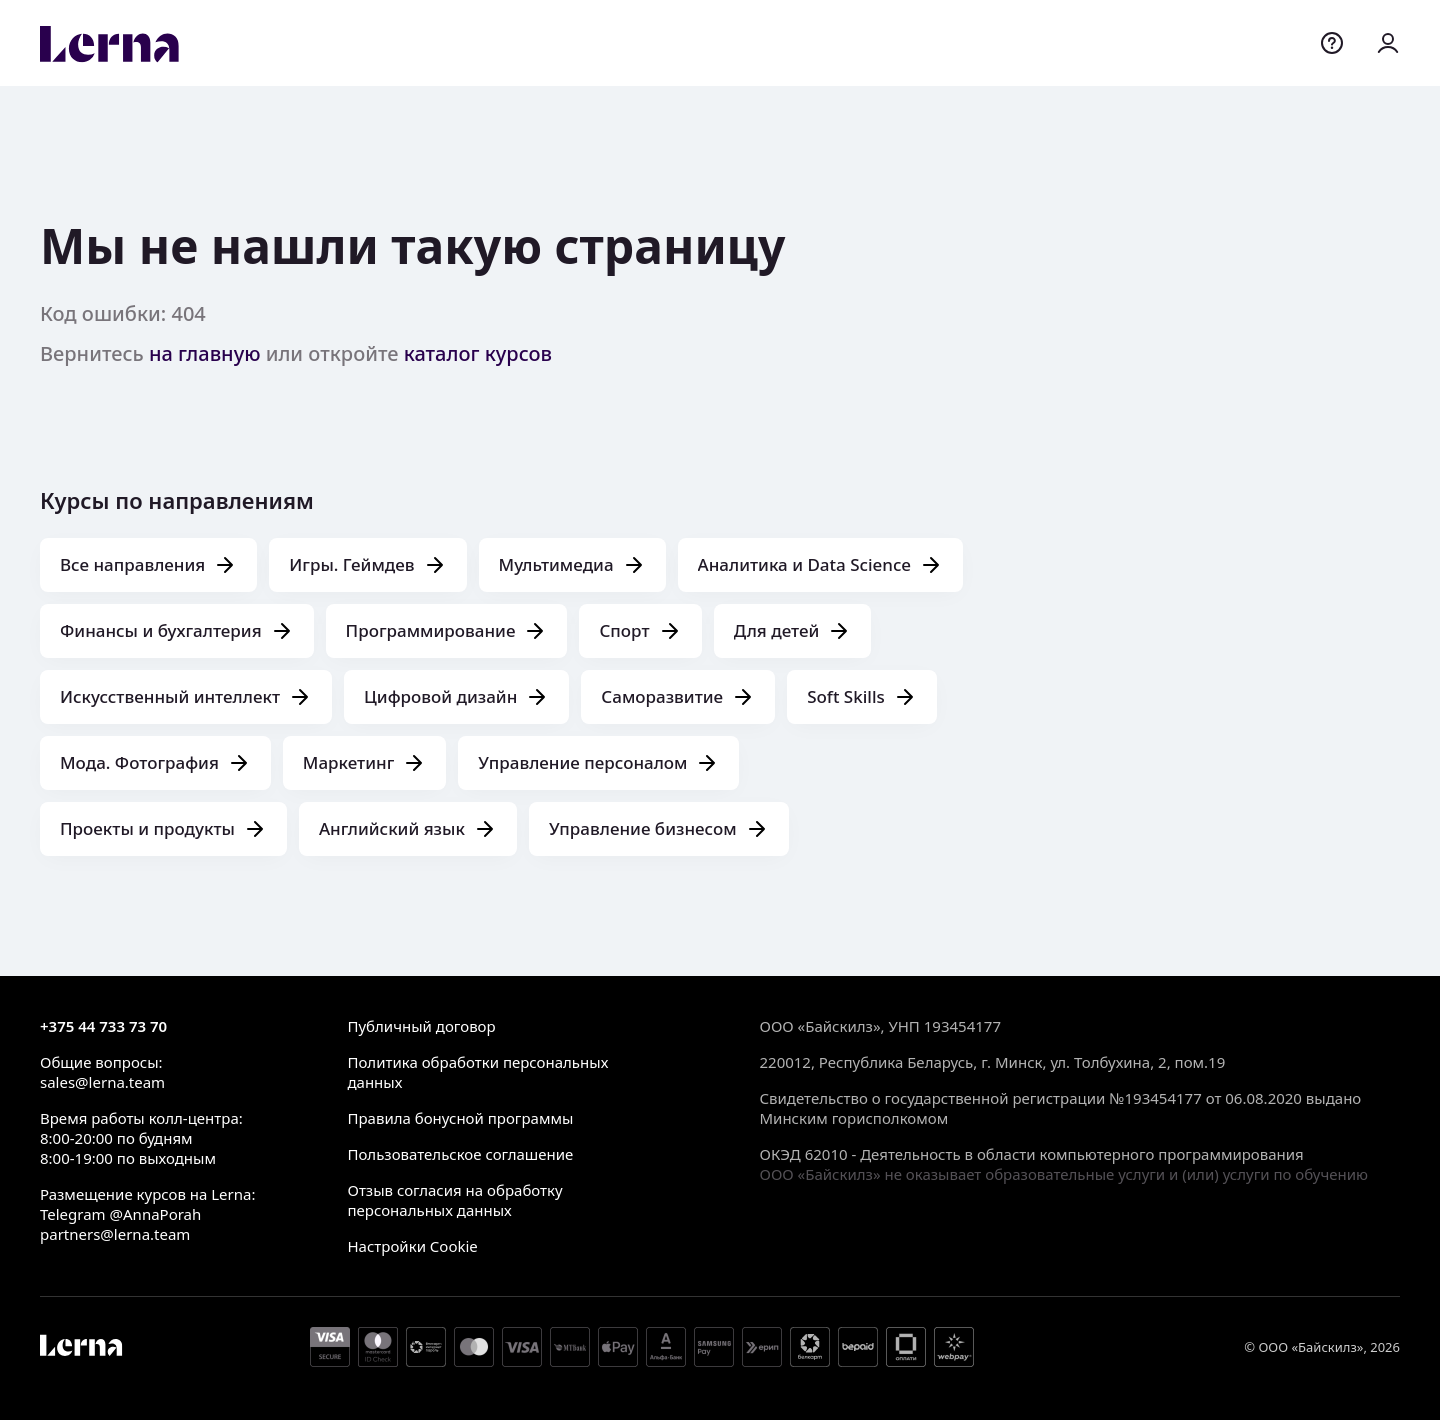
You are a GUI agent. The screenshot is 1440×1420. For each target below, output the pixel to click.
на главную (205, 353)
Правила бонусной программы (460, 1118)
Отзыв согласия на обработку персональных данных (454, 1200)
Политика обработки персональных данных (477, 1072)
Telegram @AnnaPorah (120, 1214)
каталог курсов (478, 353)
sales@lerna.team (102, 1082)
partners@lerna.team (115, 1234)
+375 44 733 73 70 (103, 1026)
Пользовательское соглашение (460, 1154)
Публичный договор (421, 1026)
